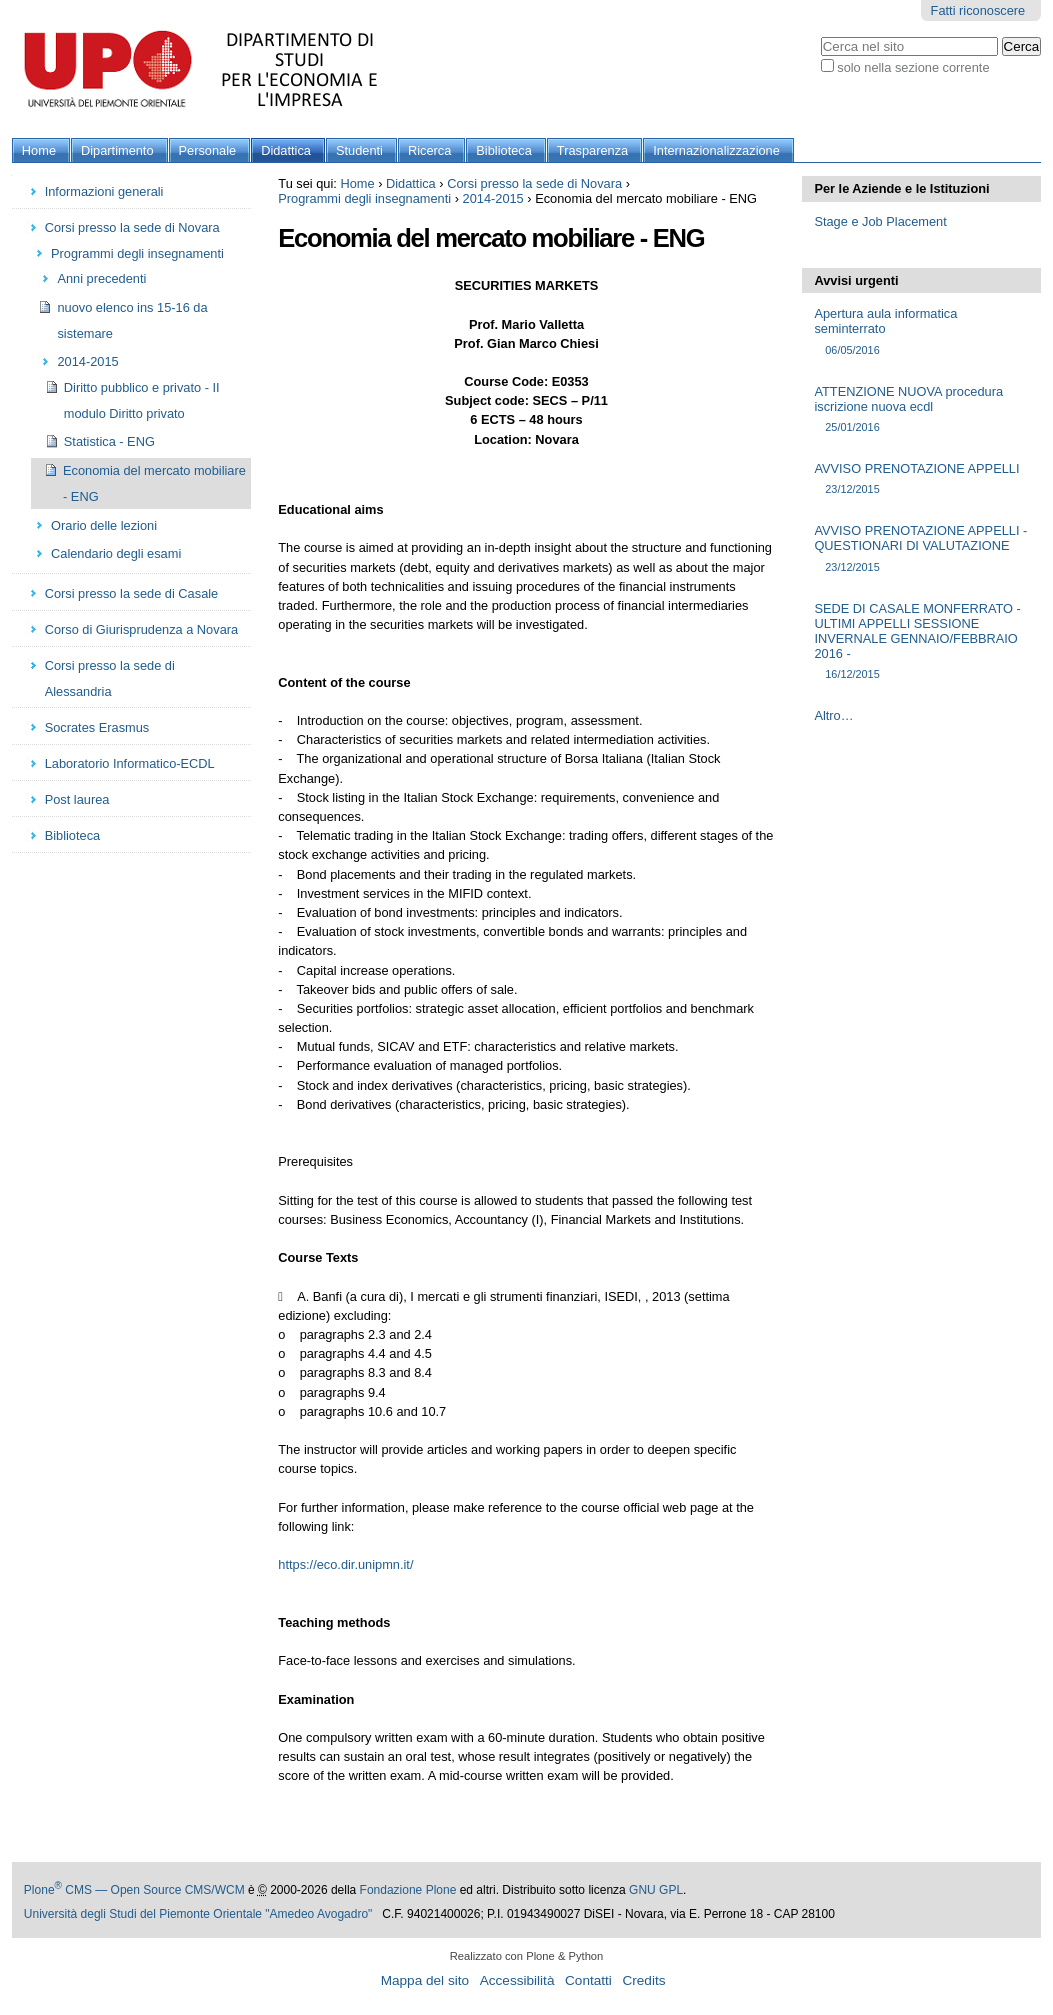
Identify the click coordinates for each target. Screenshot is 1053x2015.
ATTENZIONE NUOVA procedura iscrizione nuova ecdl (921, 410)
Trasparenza (592, 150)
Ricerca (429, 150)
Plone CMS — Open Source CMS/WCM (134, 1890)
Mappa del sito (425, 1980)
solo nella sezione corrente (913, 67)
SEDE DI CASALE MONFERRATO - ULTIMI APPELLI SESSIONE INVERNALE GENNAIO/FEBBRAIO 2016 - (921, 642)
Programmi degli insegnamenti (364, 198)
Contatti (588, 1980)
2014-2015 (493, 198)
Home (39, 150)
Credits (643, 1980)
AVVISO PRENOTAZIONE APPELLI (921, 479)
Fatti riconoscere (978, 10)
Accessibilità (517, 1980)
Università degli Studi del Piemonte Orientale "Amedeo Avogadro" (198, 1914)
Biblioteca (504, 150)
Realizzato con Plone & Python (527, 1956)
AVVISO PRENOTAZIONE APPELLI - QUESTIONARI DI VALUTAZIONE (921, 549)
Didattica (286, 150)
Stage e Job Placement (880, 221)
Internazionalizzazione (716, 150)
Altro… (833, 715)
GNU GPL (656, 1890)
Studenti (359, 150)
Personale (208, 150)
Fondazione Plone (408, 1890)
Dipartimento (117, 150)
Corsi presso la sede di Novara (534, 183)
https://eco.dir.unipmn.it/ (345, 1564)
